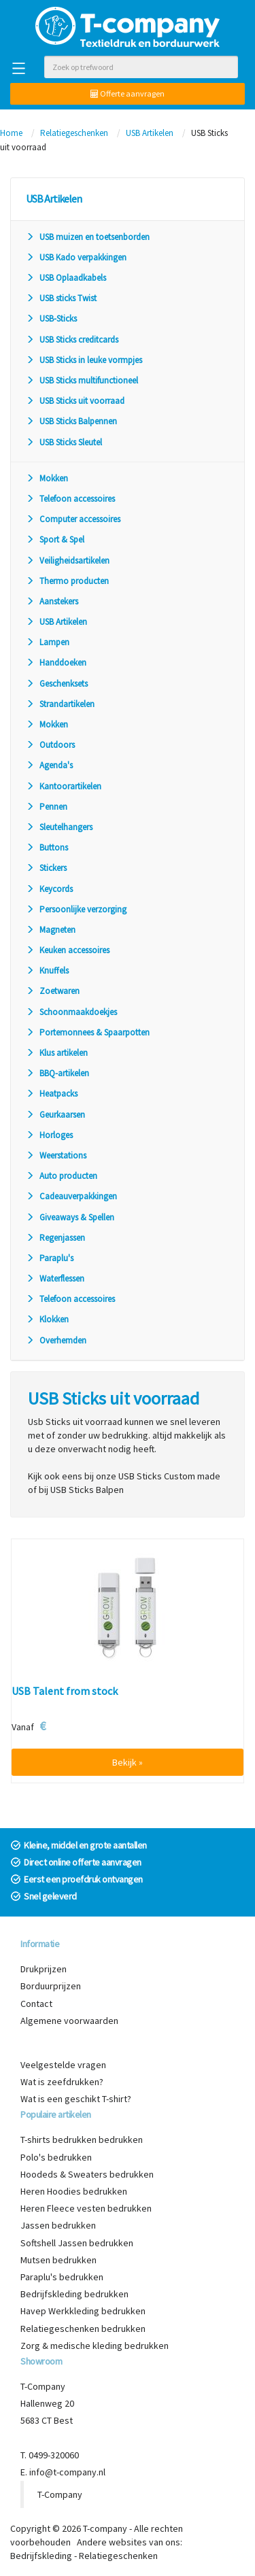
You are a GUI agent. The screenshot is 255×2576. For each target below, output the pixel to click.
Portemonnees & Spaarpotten (88, 1032)
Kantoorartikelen (63, 786)
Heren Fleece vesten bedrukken (86, 2208)
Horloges (49, 1135)
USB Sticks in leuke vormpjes (84, 360)
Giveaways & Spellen (70, 1217)
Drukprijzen (43, 1969)
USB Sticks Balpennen (71, 421)
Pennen (46, 806)
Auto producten (61, 1176)
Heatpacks (52, 1093)
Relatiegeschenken (74, 133)
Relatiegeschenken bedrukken (83, 2328)
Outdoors (50, 745)
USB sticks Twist (61, 298)
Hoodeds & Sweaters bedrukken (87, 2174)
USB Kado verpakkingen (76, 257)
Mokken (47, 478)
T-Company (59, 2494)
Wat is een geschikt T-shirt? (75, 2099)
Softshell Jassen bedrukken (76, 2243)
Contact (36, 2003)
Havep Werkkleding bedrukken (83, 2311)
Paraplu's (49, 1258)
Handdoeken (56, 662)
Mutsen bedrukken (58, 2260)
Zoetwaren (53, 991)
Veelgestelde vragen (63, 2065)
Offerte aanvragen (127, 93)
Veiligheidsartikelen (67, 560)
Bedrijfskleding (41, 2555)
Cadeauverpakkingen (71, 1196)
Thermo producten (67, 581)
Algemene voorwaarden (69, 2020)
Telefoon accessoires (70, 498)
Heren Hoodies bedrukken (73, 2191)
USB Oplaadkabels (66, 278)
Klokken (47, 1319)
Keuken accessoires (67, 950)
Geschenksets (57, 683)
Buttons (47, 847)
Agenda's (49, 765)
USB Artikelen (149, 133)
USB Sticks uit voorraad (75, 401)
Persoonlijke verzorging (76, 909)
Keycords (49, 889)
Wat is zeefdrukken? (61, 2082)
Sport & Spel (55, 539)
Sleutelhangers (59, 827)
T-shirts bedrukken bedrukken (81, 2139)
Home (11, 133)
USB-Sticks (51, 318)
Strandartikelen (60, 704)
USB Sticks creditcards (72, 339)
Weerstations (56, 1155)
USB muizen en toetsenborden (88, 237)
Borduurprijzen (50, 1986)
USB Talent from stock (65, 1691)
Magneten (50, 929)
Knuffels (47, 970)
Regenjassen (55, 1237)
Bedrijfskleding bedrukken (74, 2294)
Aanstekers (52, 601)
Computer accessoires (73, 519)
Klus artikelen (57, 1053)
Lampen (47, 642)
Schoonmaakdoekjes (71, 1012)
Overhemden (56, 1340)
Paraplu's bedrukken (61, 2277)
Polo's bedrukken (56, 2157)
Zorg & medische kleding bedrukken (94, 2345)
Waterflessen (55, 1278)
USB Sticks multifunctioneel (82, 380)
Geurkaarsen (55, 1114)
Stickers (46, 868)
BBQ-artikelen (57, 1073)
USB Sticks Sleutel (64, 442)
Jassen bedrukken (58, 2225)
